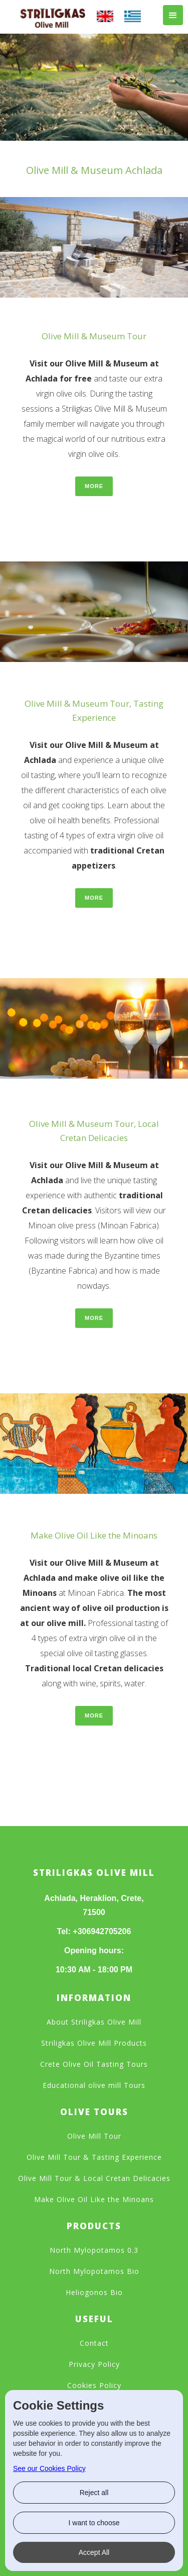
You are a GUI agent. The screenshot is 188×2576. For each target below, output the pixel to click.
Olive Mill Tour (94, 2136)
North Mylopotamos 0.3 (94, 2250)
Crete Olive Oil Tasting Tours (94, 2064)
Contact (94, 2343)
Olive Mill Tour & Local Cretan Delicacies (94, 2178)
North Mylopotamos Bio (94, 2271)
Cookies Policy (94, 2385)
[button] (173, 15)
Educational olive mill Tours (94, 2085)
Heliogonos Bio (94, 2292)
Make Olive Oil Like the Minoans (94, 2199)
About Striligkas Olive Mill (94, 2022)
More (94, 486)
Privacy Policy (94, 2364)
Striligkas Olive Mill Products (94, 2043)
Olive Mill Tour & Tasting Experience (94, 2157)
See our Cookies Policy (49, 2468)
